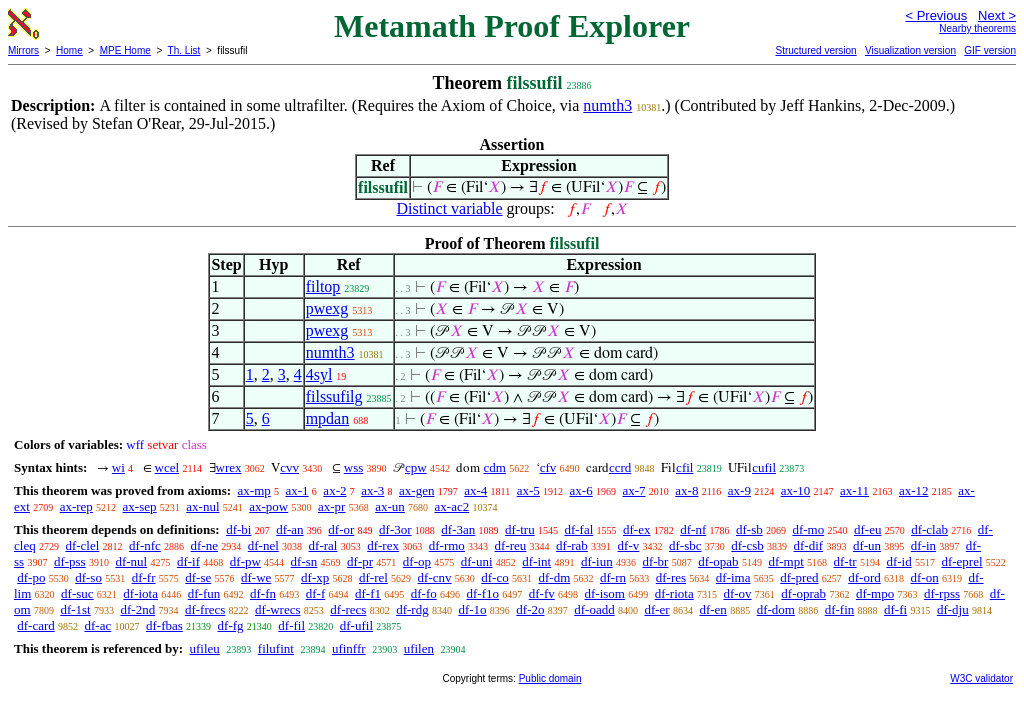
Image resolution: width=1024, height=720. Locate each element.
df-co (494, 577)
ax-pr (331, 506)
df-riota (674, 593)
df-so (88, 577)
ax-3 (372, 490)
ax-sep (140, 506)
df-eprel (961, 561)
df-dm (554, 577)
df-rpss (942, 593)
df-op (417, 561)
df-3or (395, 529)
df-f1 (368, 593)
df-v (629, 545)
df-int (536, 561)
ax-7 (633, 490)
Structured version (815, 50)
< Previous (936, 15)
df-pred (799, 577)
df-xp (315, 577)
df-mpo (875, 593)
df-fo (424, 593)
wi (118, 467)
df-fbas (164, 625)
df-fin (840, 609)
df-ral (323, 545)
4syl (319, 374)
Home (69, 50)
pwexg (327, 308)
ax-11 (854, 490)
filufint (276, 648)
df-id (898, 561)
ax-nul (202, 506)
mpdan (328, 418)
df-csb (747, 545)
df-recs (348, 609)
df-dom (776, 609)
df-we (256, 577)
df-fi (895, 609)
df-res (671, 577)
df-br (655, 561)
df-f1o (483, 593)
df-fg (231, 625)
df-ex (636, 529)
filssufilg (334, 396)
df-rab (572, 545)
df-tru (520, 529)
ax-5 (528, 490)
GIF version (990, 50)
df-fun (204, 593)
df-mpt (785, 561)
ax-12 (914, 490)
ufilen (419, 648)
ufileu (204, 648)
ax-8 (686, 490)
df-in (923, 545)
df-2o (530, 609)
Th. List (184, 50)
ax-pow (268, 506)
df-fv (542, 593)
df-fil (291, 625)
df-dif (809, 545)
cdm (494, 467)
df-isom (605, 593)
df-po (31, 577)
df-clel (82, 545)
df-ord (864, 577)
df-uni (477, 561)
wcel (167, 467)
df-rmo (447, 545)
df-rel (373, 577)
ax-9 (739, 490)
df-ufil (356, 625)
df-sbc (685, 545)
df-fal (578, 529)
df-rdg (412, 609)
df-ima (733, 577)
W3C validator (981, 678)
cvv (289, 467)
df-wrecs (277, 609)
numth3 (607, 105)
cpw (416, 467)
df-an (289, 529)
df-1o (472, 609)
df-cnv (435, 577)
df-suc (77, 593)
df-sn (304, 561)
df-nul (131, 561)
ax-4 (475, 490)
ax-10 (796, 490)
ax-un (390, 506)
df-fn (263, 593)
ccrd (620, 467)
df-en (712, 609)
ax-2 (334, 490)
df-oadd (594, 609)
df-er (656, 609)
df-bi (238, 529)
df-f (316, 593)
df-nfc (145, 545)
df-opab (718, 561)
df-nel (263, 545)
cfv (548, 467)
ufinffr (349, 648)
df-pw (245, 561)
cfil (684, 467)
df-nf (693, 529)
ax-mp (254, 490)
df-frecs (205, 609)
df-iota (140, 593)
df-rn (613, 577)
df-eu (867, 529)
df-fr (144, 577)
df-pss (70, 561)
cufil (764, 467)
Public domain (550, 678)
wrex (229, 467)
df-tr (845, 561)
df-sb (749, 529)
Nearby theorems (977, 28)
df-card (36, 625)
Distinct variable (449, 208)
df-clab (929, 529)
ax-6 (581, 490)
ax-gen (416, 490)
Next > (997, 15)
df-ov (737, 593)
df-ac (98, 625)
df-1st (75, 609)
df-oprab (803, 593)
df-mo (808, 529)
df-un (867, 545)
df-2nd (137, 609)
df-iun (597, 561)
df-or (341, 529)
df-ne (204, 545)
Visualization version (910, 50)
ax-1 (297, 490)
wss (354, 467)
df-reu (511, 545)
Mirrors (23, 50)
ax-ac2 (452, 506)
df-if (188, 561)
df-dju (953, 609)
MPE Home (125, 50)
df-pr (360, 561)
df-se (198, 577)
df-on (925, 577)
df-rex (383, 545)
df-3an (458, 529)
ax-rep (76, 506)
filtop (323, 286)
